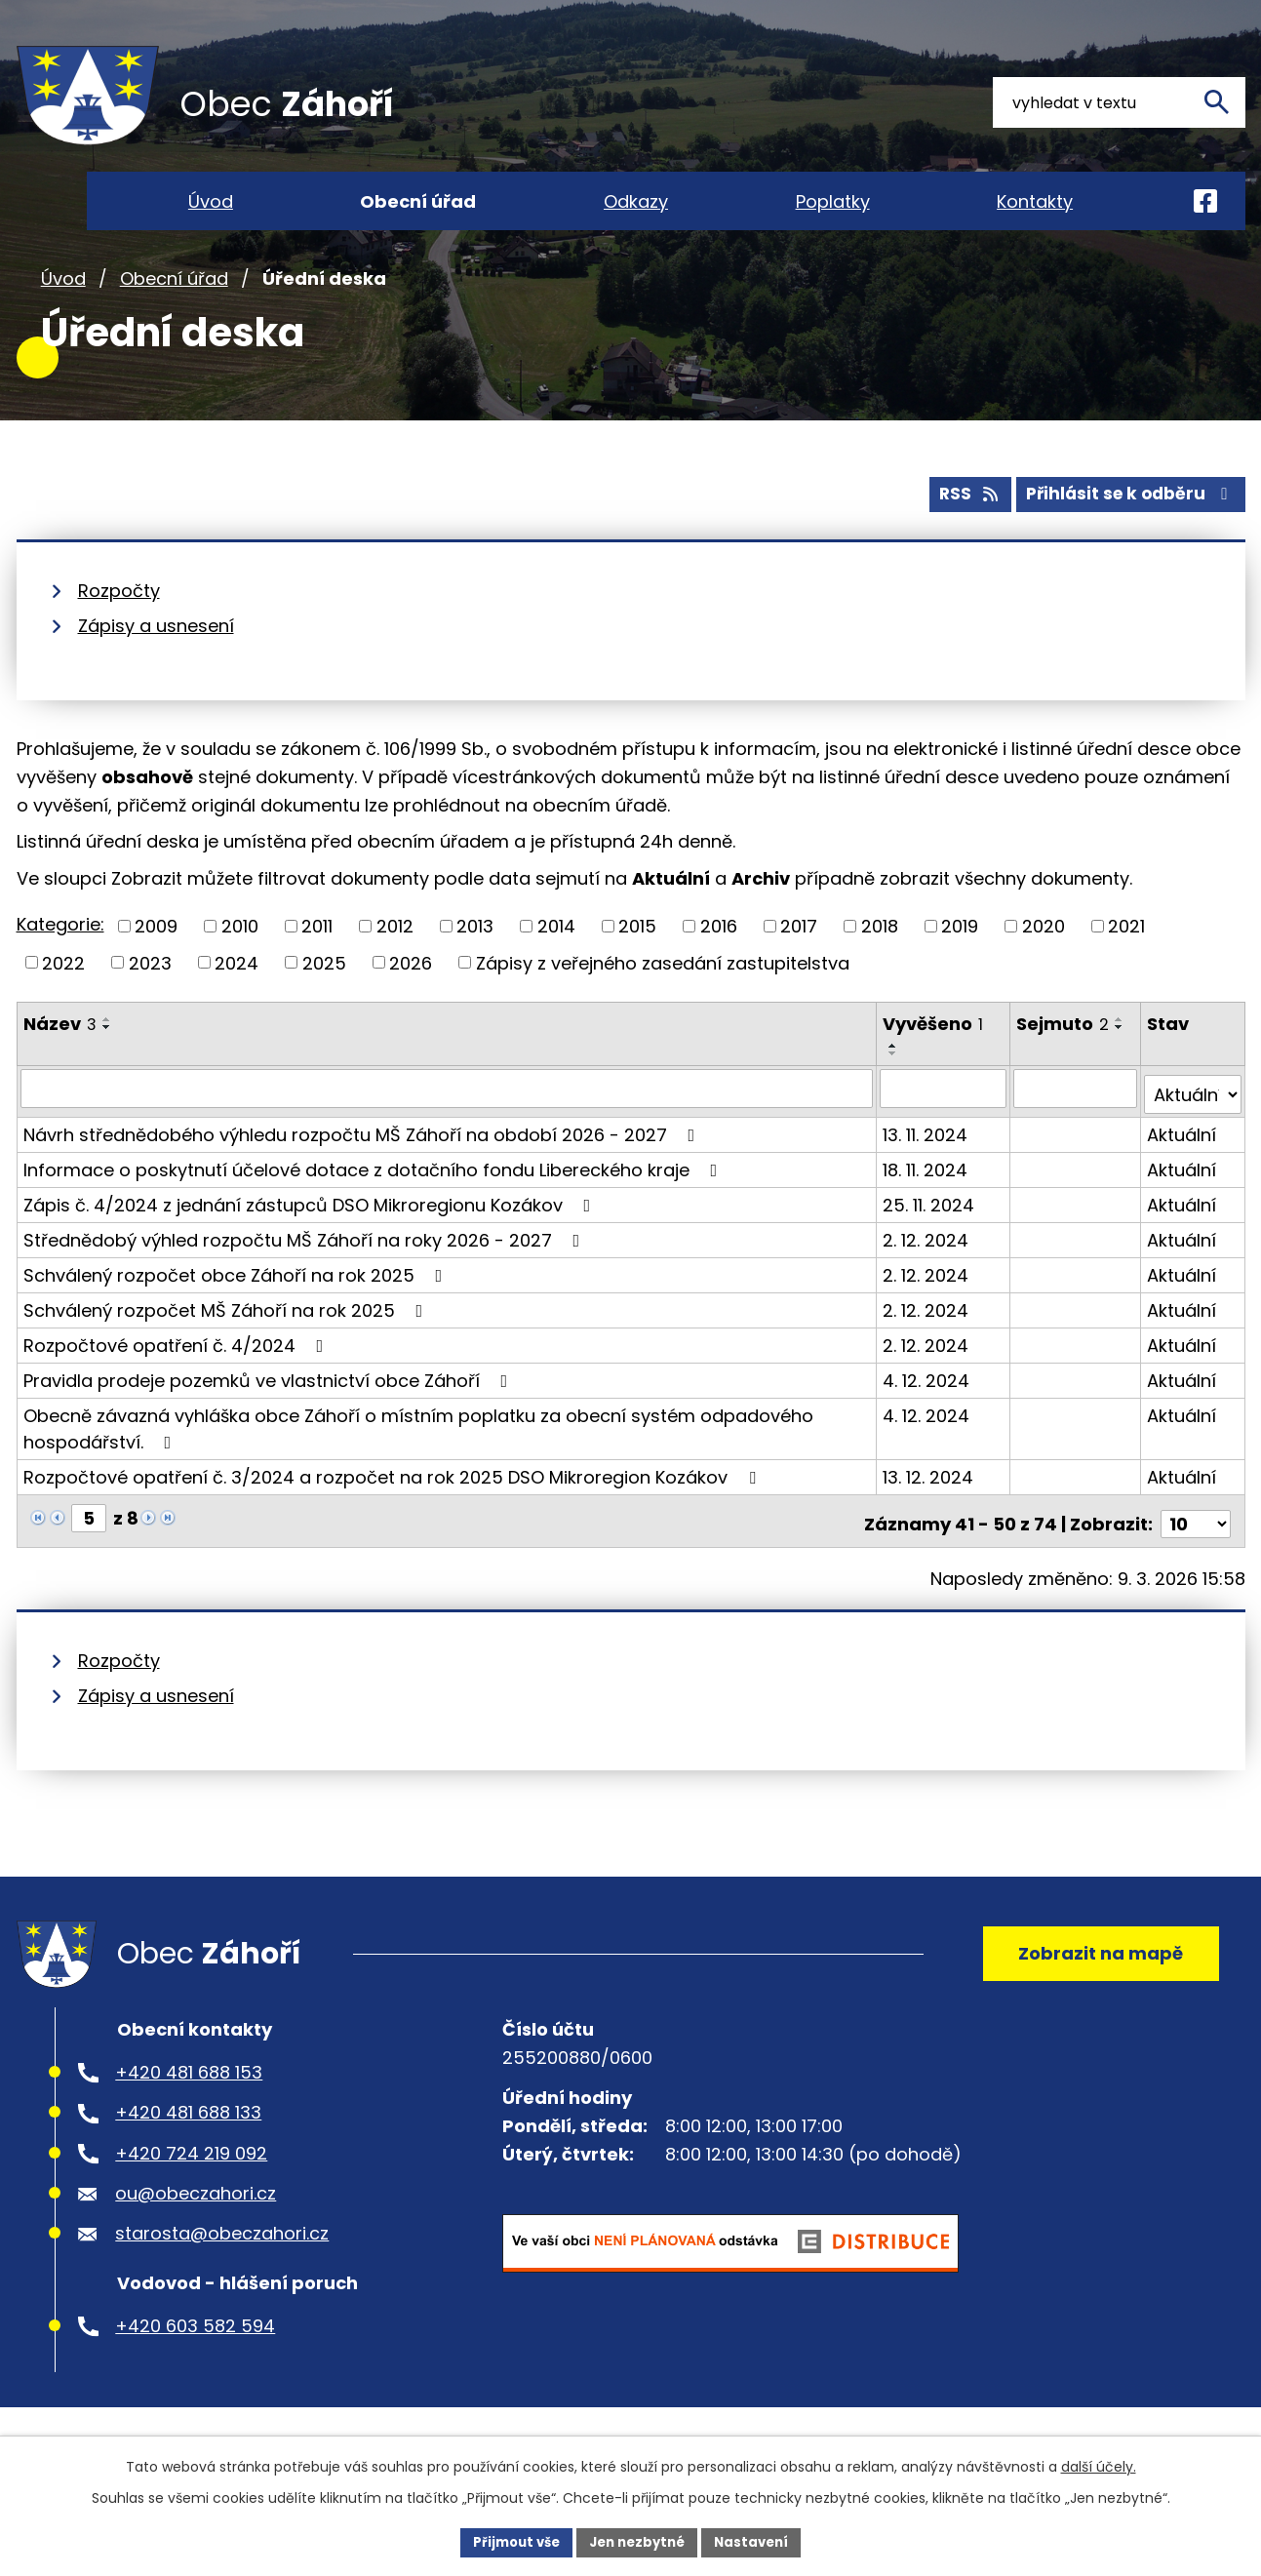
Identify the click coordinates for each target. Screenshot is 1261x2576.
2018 (879, 967)
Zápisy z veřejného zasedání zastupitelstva (662, 1003)
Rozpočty (119, 631)
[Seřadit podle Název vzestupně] (107, 1060)
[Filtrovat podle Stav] (1193, 1128)
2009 (156, 967)
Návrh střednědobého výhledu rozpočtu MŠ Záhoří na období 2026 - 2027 (363, 1168)
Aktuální (1182, 1168)
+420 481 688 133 (188, 2153)
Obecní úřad (174, 320)
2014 (556, 967)
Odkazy (636, 201)
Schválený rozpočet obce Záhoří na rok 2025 (237, 1308)
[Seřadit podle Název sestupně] (107, 1068)
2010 (239, 967)
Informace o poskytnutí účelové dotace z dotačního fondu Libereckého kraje (374, 1203)
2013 (474, 967)
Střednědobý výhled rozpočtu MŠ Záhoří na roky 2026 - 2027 (305, 1273)
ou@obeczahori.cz (195, 2233)
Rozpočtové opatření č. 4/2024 (177, 1379)
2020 (1043, 967)
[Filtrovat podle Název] (448, 1128)
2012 (395, 967)
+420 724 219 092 (191, 2193)
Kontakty (1035, 201)
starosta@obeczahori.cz (222, 2274)
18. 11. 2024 (927, 1203)
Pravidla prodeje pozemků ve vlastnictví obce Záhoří (269, 1414)
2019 (959, 967)
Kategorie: (60, 965)
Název (60, 1064)
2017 (798, 967)
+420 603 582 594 (195, 2366)
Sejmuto (1064, 1064)
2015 (637, 967)
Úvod (63, 320)
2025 (324, 1003)
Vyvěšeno (935, 1064)
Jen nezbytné (638, 2541)
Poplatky (833, 201)
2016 (718, 967)
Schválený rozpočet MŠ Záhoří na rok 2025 (227, 1343)
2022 (63, 1003)
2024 (236, 1003)
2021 (1126, 967)
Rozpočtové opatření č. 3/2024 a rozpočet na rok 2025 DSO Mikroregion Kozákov (393, 1510)
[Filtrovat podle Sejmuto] (1076, 1128)
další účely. (1098, 2465)
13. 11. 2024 (927, 1168)
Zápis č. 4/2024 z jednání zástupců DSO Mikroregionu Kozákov (311, 1238)
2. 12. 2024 (927, 1273)
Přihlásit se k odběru (1125, 535)
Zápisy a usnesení (156, 666)
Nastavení (760, 2541)
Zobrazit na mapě (1093, 1987)
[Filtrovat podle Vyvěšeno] (945, 1128)
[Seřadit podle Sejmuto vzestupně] (1121, 1060)
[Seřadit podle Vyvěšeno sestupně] (895, 1094)
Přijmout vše (509, 2541)
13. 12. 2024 (930, 1510)
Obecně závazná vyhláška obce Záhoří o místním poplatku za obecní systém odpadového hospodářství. (418, 1462)
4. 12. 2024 (928, 1414)
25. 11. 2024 (930, 1238)
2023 (150, 1003)
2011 (317, 967)
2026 (410, 1003)
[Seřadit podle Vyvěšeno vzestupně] (895, 1086)
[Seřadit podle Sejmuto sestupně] (1121, 1068)
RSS (955, 535)
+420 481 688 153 (188, 2112)
